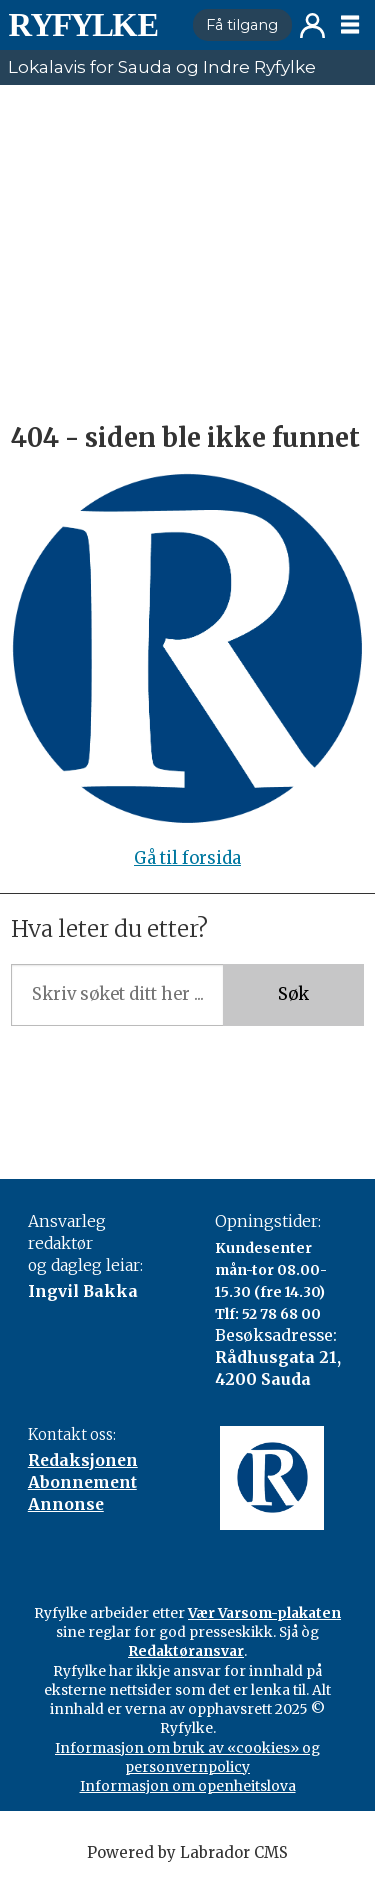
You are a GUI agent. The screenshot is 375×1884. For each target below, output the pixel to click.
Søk (293, 994)
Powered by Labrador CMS (187, 1852)
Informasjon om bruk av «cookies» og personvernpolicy (187, 1757)
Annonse (66, 1504)
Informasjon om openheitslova (188, 1786)
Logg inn (312, 25)
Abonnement (82, 1482)
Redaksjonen (83, 1460)
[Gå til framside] (83, 25)
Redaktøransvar (186, 1651)
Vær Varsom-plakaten (264, 1613)
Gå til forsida (187, 858)
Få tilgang (242, 25)
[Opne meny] (350, 25)
